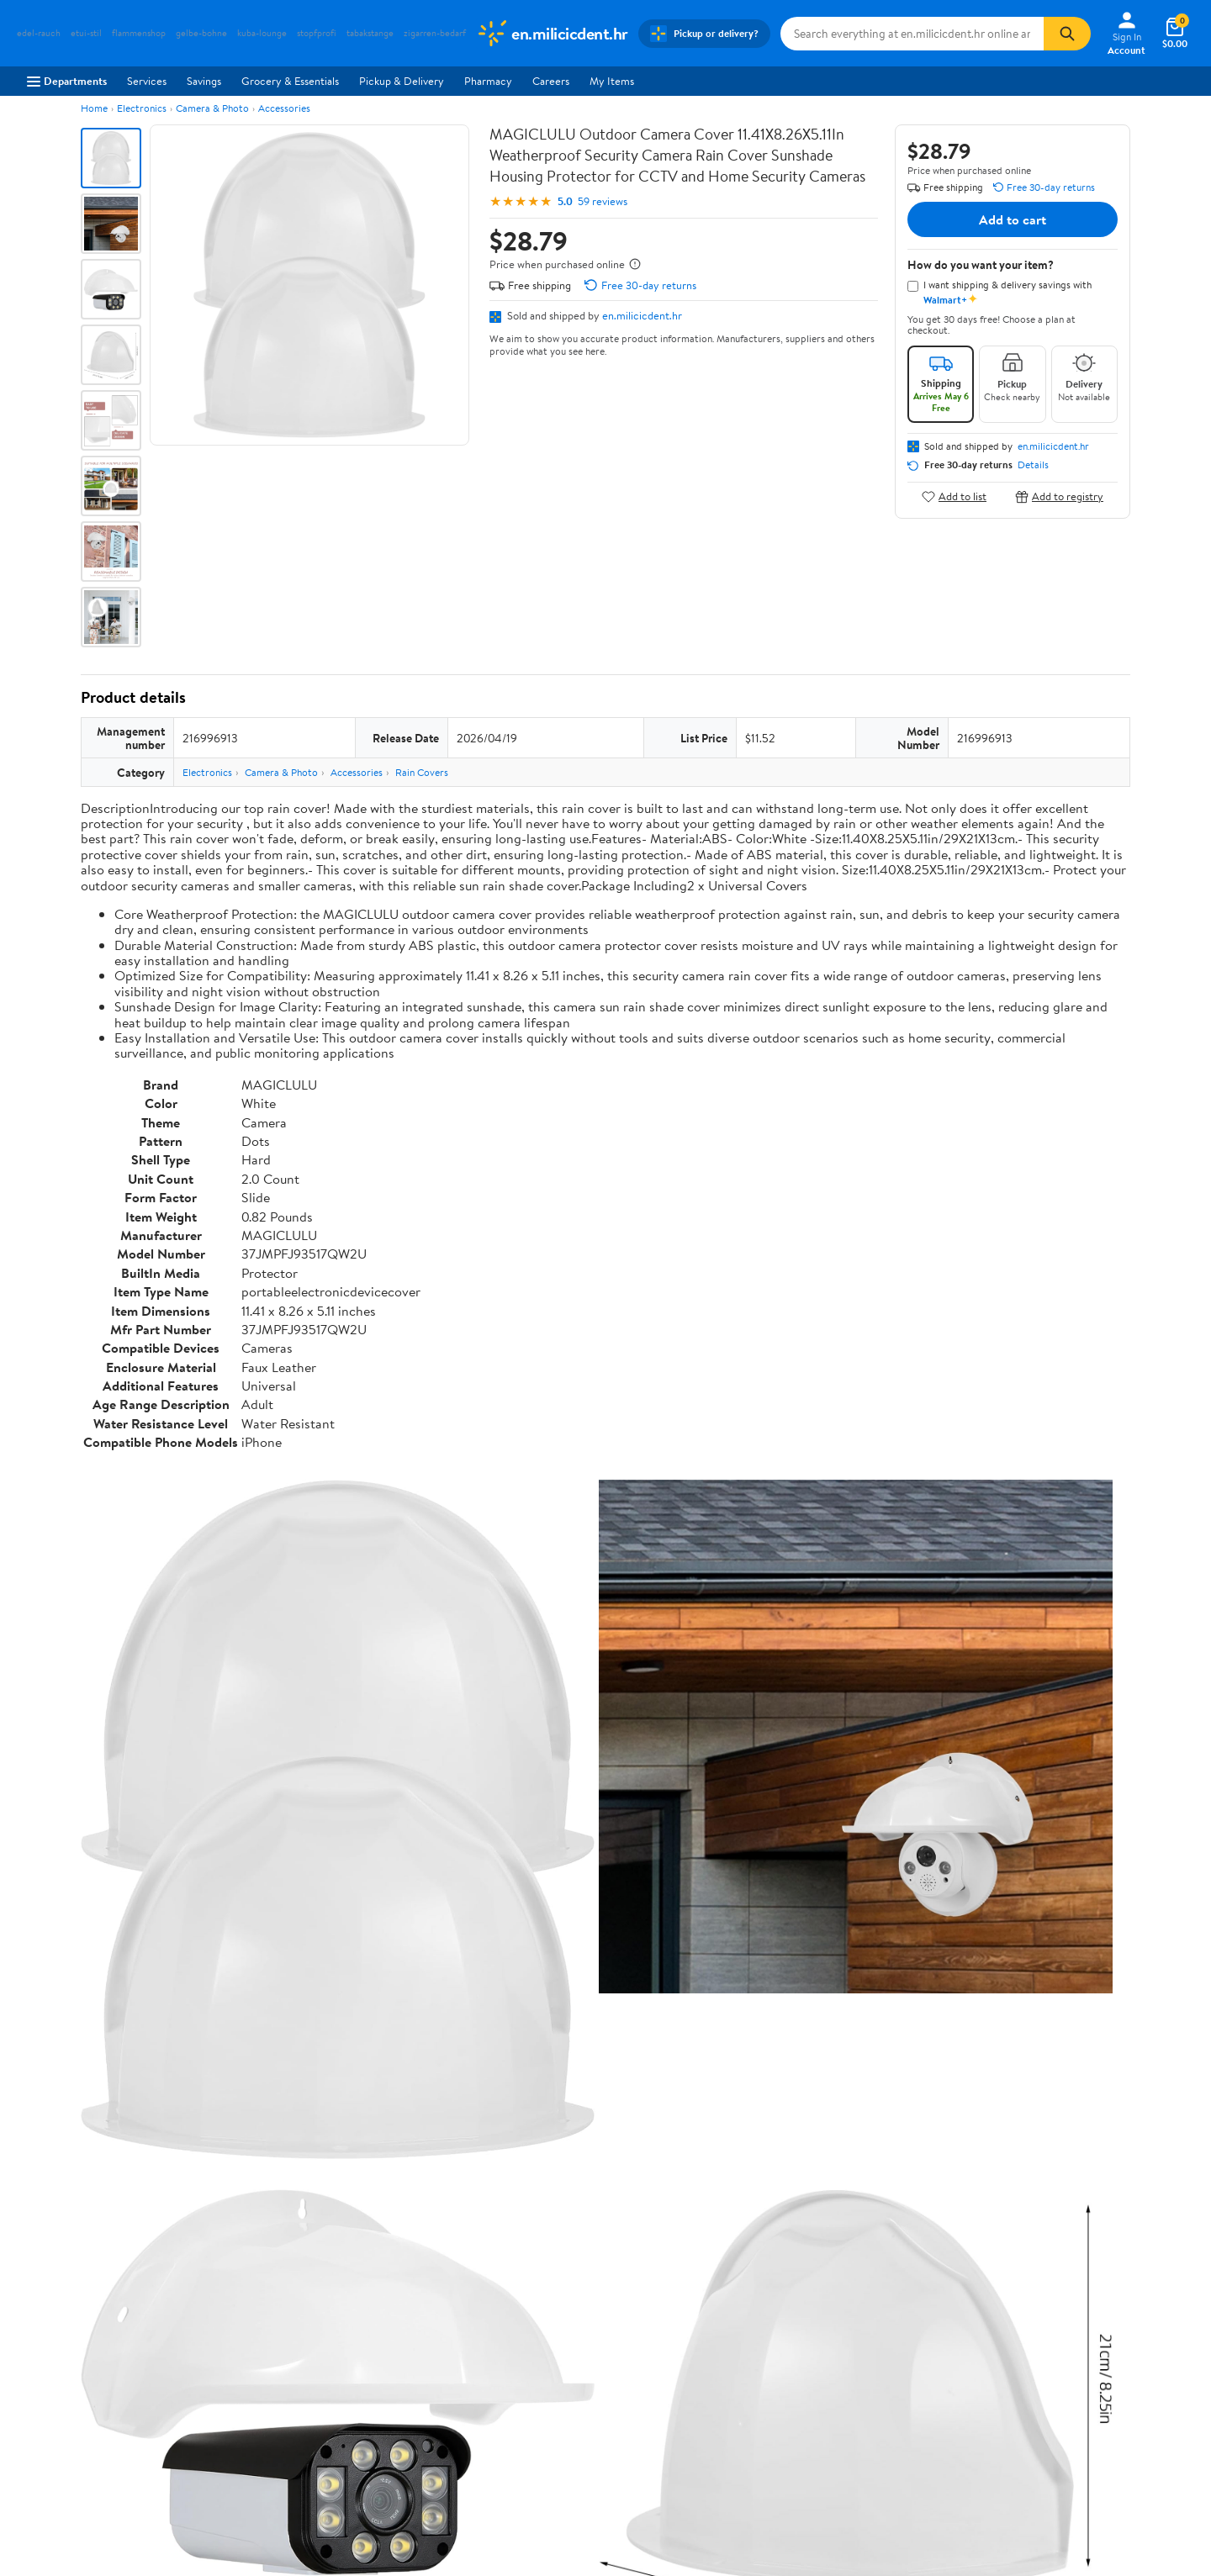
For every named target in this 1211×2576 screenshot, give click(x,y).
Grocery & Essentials (290, 80)
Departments (67, 80)
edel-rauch (39, 33)
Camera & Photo (212, 108)
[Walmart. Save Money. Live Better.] (552, 33)
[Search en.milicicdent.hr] (912, 33)
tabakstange (370, 33)
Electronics (142, 108)
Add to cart (1012, 219)
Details (1033, 465)
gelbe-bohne (201, 33)
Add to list (954, 496)
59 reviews (602, 201)
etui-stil (86, 33)
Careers (550, 80)
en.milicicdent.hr (642, 315)
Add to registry (1059, 496)
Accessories (284, 108)
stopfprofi (316, 33)
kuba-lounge (262, 33)
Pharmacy (488, 80)
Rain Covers (421, 772)
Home (94, 108)
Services (147, 80)
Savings (204, 80)
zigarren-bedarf (435, 33)
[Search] (1067, 33)
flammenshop (139, 33)
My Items (612, 80)
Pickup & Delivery (401, 80)
